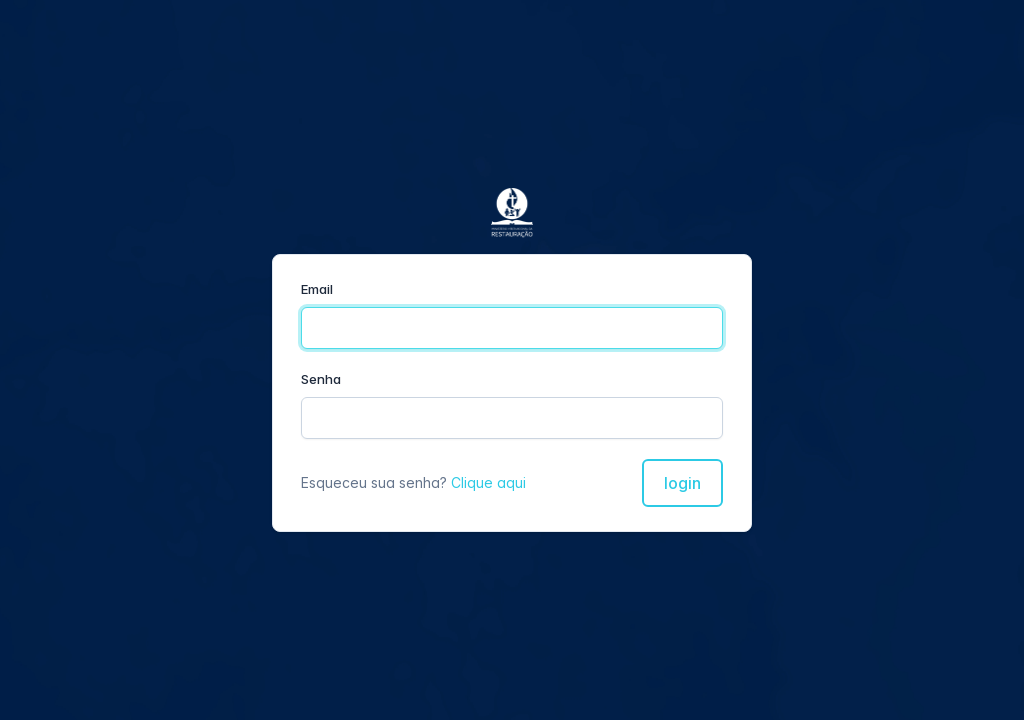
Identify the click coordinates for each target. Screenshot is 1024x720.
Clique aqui (488, 482)
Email (317, 289)
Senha (321, 379)
